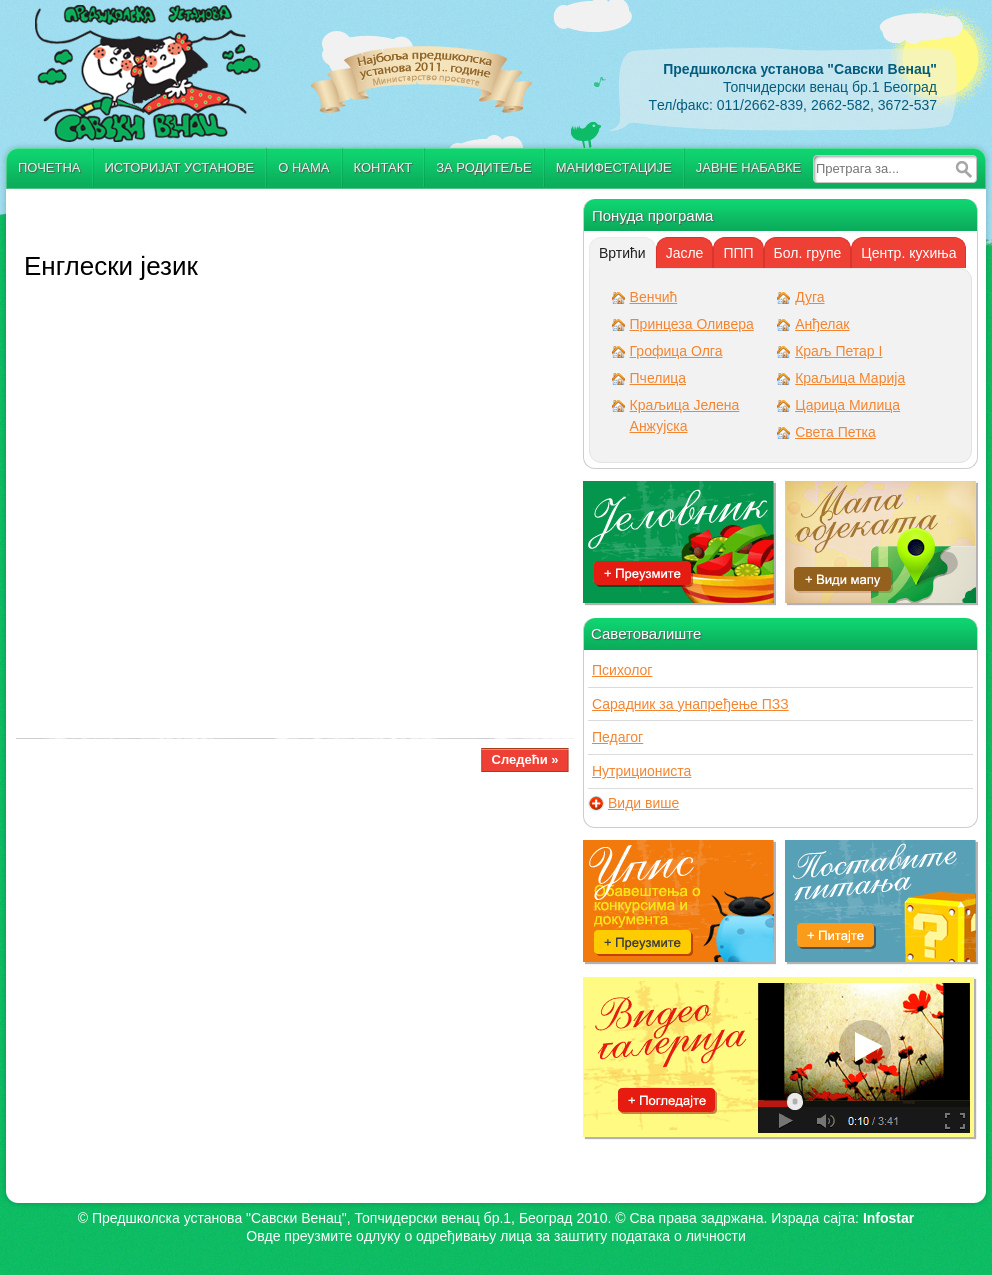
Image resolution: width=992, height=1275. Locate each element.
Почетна (49, 167)
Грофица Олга (676, 351)
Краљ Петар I (838, 351)
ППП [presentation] (738, 253)
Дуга (809, 297)
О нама (303, 167)
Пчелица (658, 378)
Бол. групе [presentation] (808, 253)
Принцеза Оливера (692, 324)
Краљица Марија (850, 378)
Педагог (617, 737)
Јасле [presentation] (685, 253)
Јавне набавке (748, 167)
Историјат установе (180, 167)
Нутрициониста (641, 771)
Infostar (888, 1218)
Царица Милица (847, 405)
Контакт (383, 167)
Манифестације (614, 167)
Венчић (654, 297)
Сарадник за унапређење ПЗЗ (690, 704)
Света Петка (835, 432)
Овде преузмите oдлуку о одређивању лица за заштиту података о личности (495, 1236)
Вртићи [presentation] (622, 253)
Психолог (622, 670)
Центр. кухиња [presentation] (908, 253)
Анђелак (822, 324)
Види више (643, 803)
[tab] (622, 253)
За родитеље (484, 167)
